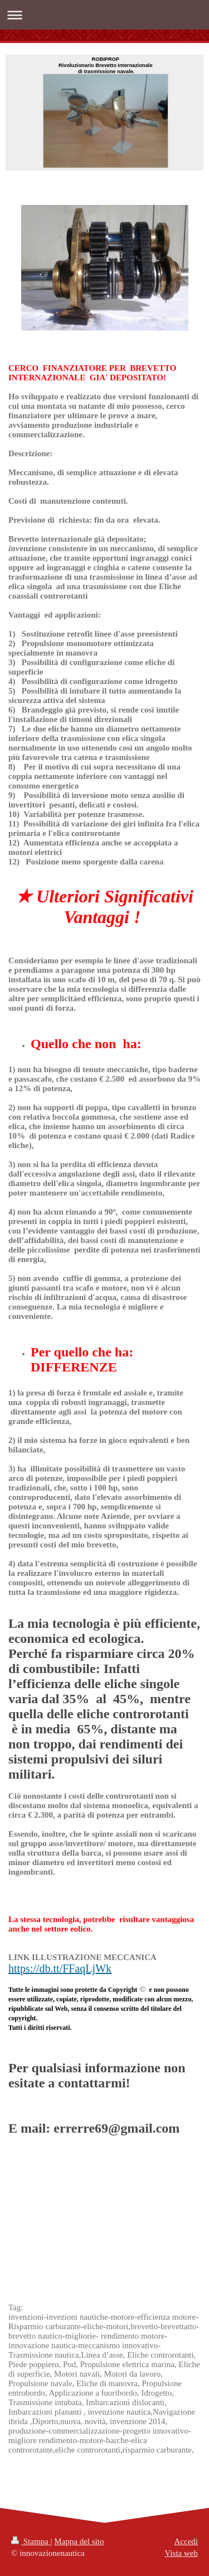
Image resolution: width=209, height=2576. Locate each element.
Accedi (186, 2541)
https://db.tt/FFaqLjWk (59, 1968)
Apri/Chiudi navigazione (104, 15)
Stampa (31, 2541)
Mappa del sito (79, 2541)
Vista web (181, 2553)
